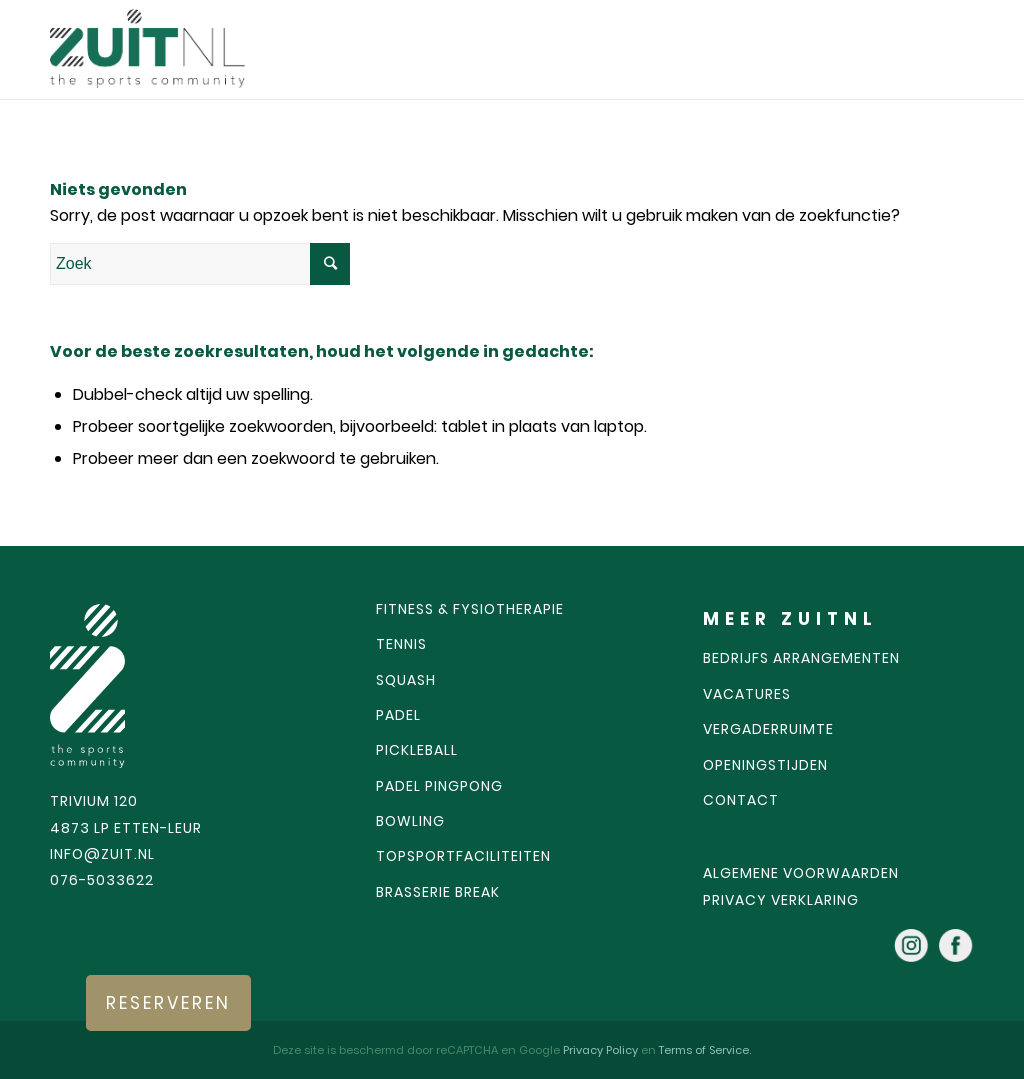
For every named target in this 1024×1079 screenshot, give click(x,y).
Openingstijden (765, 765)
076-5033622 (102, 880)
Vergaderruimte (768, 729)
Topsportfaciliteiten (463, 856)
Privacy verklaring (781, 900)
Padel (398, 715)
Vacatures (747, 694)
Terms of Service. (705, 1050)
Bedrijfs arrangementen (801, 658)
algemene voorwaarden (801, 873)
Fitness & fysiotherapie (470, 609)
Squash (406, 680)
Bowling (410, 821)
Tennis (401, 644)
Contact (741, 800)
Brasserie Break (438, 892)
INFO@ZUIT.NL (102, 854)
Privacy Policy (602, 1050)
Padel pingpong (439, 786)
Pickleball (417, 750)
